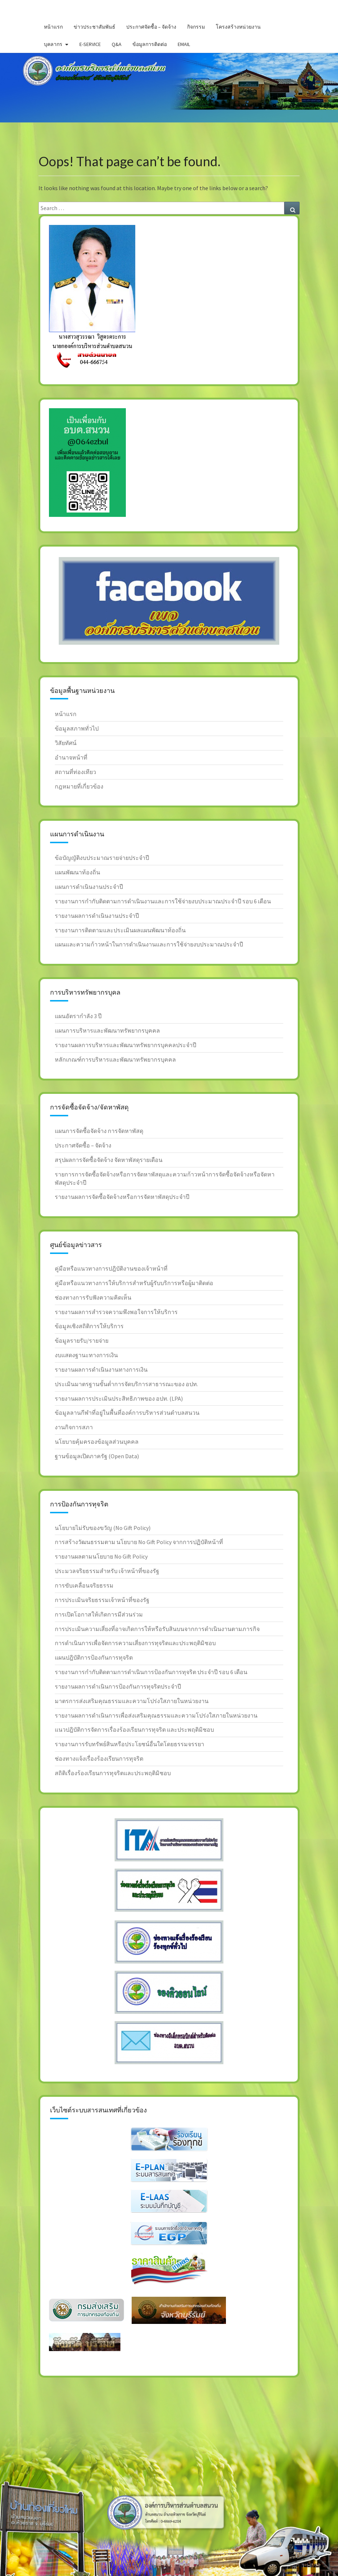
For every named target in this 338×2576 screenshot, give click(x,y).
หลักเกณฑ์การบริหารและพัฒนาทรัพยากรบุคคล (115, 1059)
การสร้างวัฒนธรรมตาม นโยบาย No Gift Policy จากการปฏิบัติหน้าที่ (139, 1542)
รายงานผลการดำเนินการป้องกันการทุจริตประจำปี (118, 1686)
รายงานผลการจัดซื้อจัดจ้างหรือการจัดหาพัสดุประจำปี (122, 1196)
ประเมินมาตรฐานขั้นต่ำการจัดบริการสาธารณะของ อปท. (126, 1384)
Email (184, 44)
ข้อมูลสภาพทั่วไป (77, 728)
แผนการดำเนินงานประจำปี (89, 886)
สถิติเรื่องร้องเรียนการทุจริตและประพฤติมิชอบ (113, 1773)
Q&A (116, 44)
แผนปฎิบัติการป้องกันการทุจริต (94, 1657)
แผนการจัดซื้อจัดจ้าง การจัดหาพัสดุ (99, 1130)
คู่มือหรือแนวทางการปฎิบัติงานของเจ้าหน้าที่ (111, 1268)
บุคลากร (53, 44)
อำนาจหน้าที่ (71, 757)
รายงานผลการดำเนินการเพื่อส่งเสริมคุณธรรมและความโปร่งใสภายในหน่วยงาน (156, 1715)
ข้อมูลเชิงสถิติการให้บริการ (89, 1326)
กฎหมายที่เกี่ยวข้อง (79, 786)
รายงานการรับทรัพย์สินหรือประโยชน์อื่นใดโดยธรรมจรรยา (129, 1744)
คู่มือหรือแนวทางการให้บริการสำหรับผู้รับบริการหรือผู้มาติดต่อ (134, 1283)
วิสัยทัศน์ (66, 743)
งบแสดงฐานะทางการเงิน (86, 1355)
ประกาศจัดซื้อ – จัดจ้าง (151, 27)
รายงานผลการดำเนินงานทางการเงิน (101, 1369)
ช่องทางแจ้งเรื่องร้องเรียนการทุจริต (99, 1758)
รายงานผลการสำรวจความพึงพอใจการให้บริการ (116, 1312)
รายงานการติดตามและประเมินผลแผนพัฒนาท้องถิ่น (120, 930)
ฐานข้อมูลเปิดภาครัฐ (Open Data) (97, 1456)
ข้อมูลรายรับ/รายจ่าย (81, 1340)
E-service (90, 44)
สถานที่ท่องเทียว (75, 771)
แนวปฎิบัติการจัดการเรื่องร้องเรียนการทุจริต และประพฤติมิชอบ (134, 1729)
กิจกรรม (196, 27)
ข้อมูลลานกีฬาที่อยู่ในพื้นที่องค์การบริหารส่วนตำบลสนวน (127, 1412)
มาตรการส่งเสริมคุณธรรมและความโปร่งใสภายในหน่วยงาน (132, 1701)
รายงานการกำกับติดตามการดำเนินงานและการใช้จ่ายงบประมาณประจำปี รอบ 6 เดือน (163, 901)
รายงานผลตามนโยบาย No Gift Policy (101, 1556)
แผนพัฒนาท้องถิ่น (77, 872)
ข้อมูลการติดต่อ (149, 44)
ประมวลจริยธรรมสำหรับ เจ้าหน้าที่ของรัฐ (107, 1571)
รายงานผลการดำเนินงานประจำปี (97, 915)
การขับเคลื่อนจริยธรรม (84, 1585)
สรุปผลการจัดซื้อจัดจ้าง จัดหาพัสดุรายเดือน (108, 1159)
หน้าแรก (53, 27)
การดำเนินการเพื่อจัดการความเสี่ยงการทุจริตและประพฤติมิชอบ (135, 1643)
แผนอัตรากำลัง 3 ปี (78, 1016)
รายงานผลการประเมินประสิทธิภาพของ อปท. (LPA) (119, 1398)
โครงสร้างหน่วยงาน (238, 27)
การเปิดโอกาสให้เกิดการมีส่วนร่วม (99, 1614)
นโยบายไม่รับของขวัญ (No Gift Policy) (103, 1527)
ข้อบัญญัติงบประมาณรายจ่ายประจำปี (102, 857)
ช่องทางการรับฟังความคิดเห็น (93, 1297)
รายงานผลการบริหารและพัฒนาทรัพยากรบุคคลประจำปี (125, 1045)
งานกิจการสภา (74, 1427)
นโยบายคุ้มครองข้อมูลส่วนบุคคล (97, 1441)
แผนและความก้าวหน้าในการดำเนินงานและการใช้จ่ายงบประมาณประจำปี (149, 944)
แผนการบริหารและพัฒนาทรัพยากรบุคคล (107, 1030)
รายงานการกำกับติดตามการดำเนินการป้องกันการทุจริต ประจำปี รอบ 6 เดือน (151, 1672)
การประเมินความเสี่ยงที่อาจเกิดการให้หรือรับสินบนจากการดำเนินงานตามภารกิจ (157, 1628)
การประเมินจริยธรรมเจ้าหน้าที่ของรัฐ (102, 1599)
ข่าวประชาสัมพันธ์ (94, 27)
